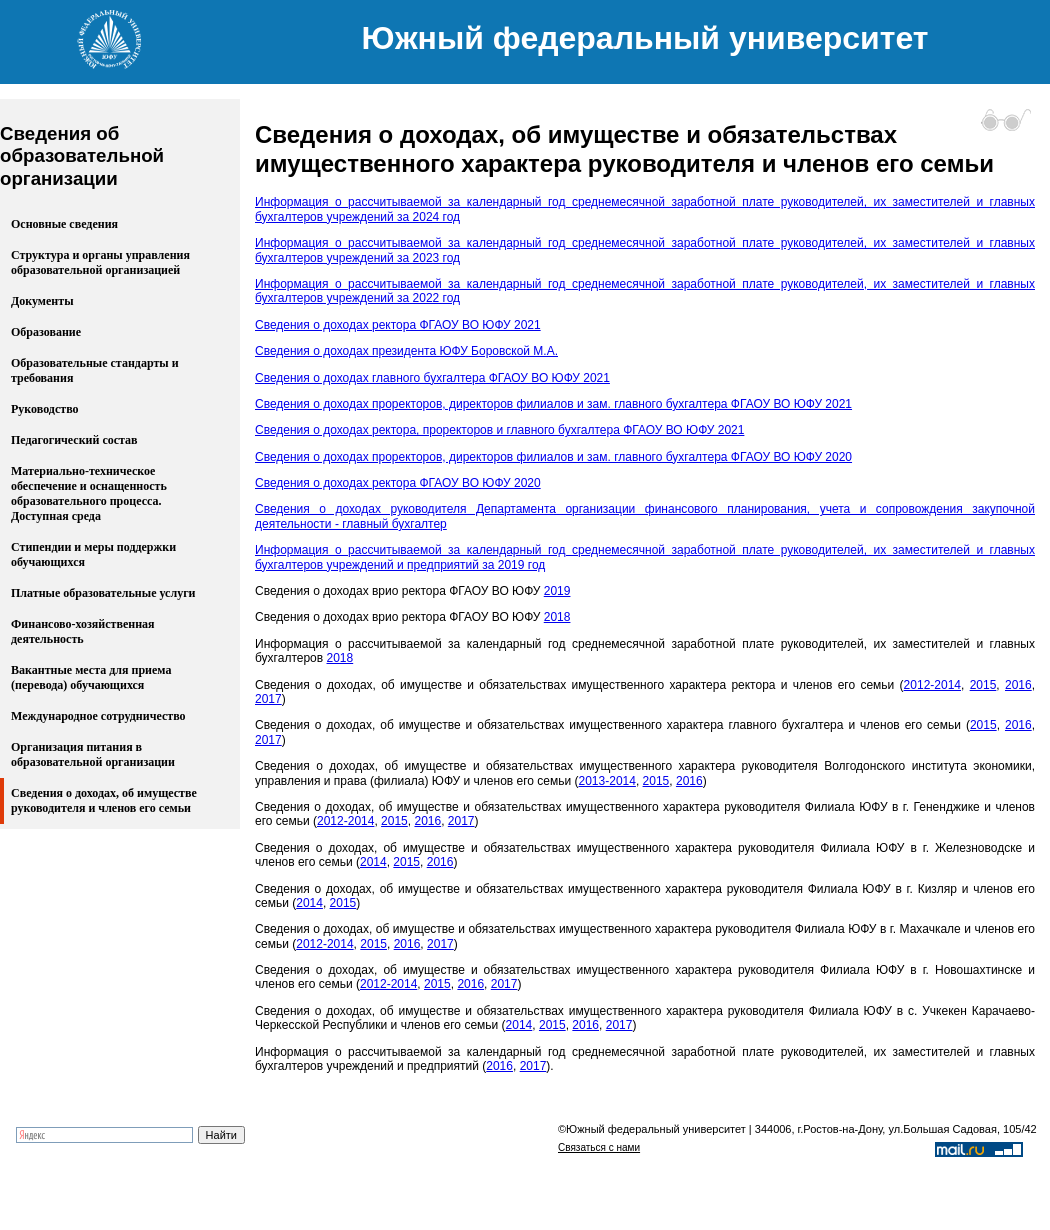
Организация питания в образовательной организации (93, 754)
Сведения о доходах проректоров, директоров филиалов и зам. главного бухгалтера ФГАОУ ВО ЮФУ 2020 (553, 457)
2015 (983, 685)
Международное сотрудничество (98, 716)
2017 (268, 699)
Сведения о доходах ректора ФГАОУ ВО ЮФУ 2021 (398, 325)
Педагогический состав (74, 440)
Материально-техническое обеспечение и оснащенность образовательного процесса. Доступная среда (89, 493)
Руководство (45, 409)
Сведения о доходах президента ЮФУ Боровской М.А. (406, 351)
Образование (46, 332)
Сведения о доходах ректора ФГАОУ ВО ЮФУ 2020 (398, 483)
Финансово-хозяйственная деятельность (83, 631)
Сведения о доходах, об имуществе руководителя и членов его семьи (104, 800)
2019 (557, 591)
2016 (1018, 685)
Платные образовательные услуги (103, 593)
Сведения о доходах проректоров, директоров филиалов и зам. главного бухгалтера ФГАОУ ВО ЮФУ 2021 (553, 404)
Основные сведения (64, 224)
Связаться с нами (599, 1147)
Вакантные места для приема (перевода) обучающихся (91, 677)
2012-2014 (932, 685)
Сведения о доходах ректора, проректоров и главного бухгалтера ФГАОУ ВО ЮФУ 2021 (499, 430)
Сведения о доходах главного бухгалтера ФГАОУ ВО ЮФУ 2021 (432, 378)
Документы (42, 301)
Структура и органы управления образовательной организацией (100, 262)
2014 (373, 862)
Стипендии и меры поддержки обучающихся (93, 554)
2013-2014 (607, 781)
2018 (557, 617)
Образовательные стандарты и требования (95, 370)
